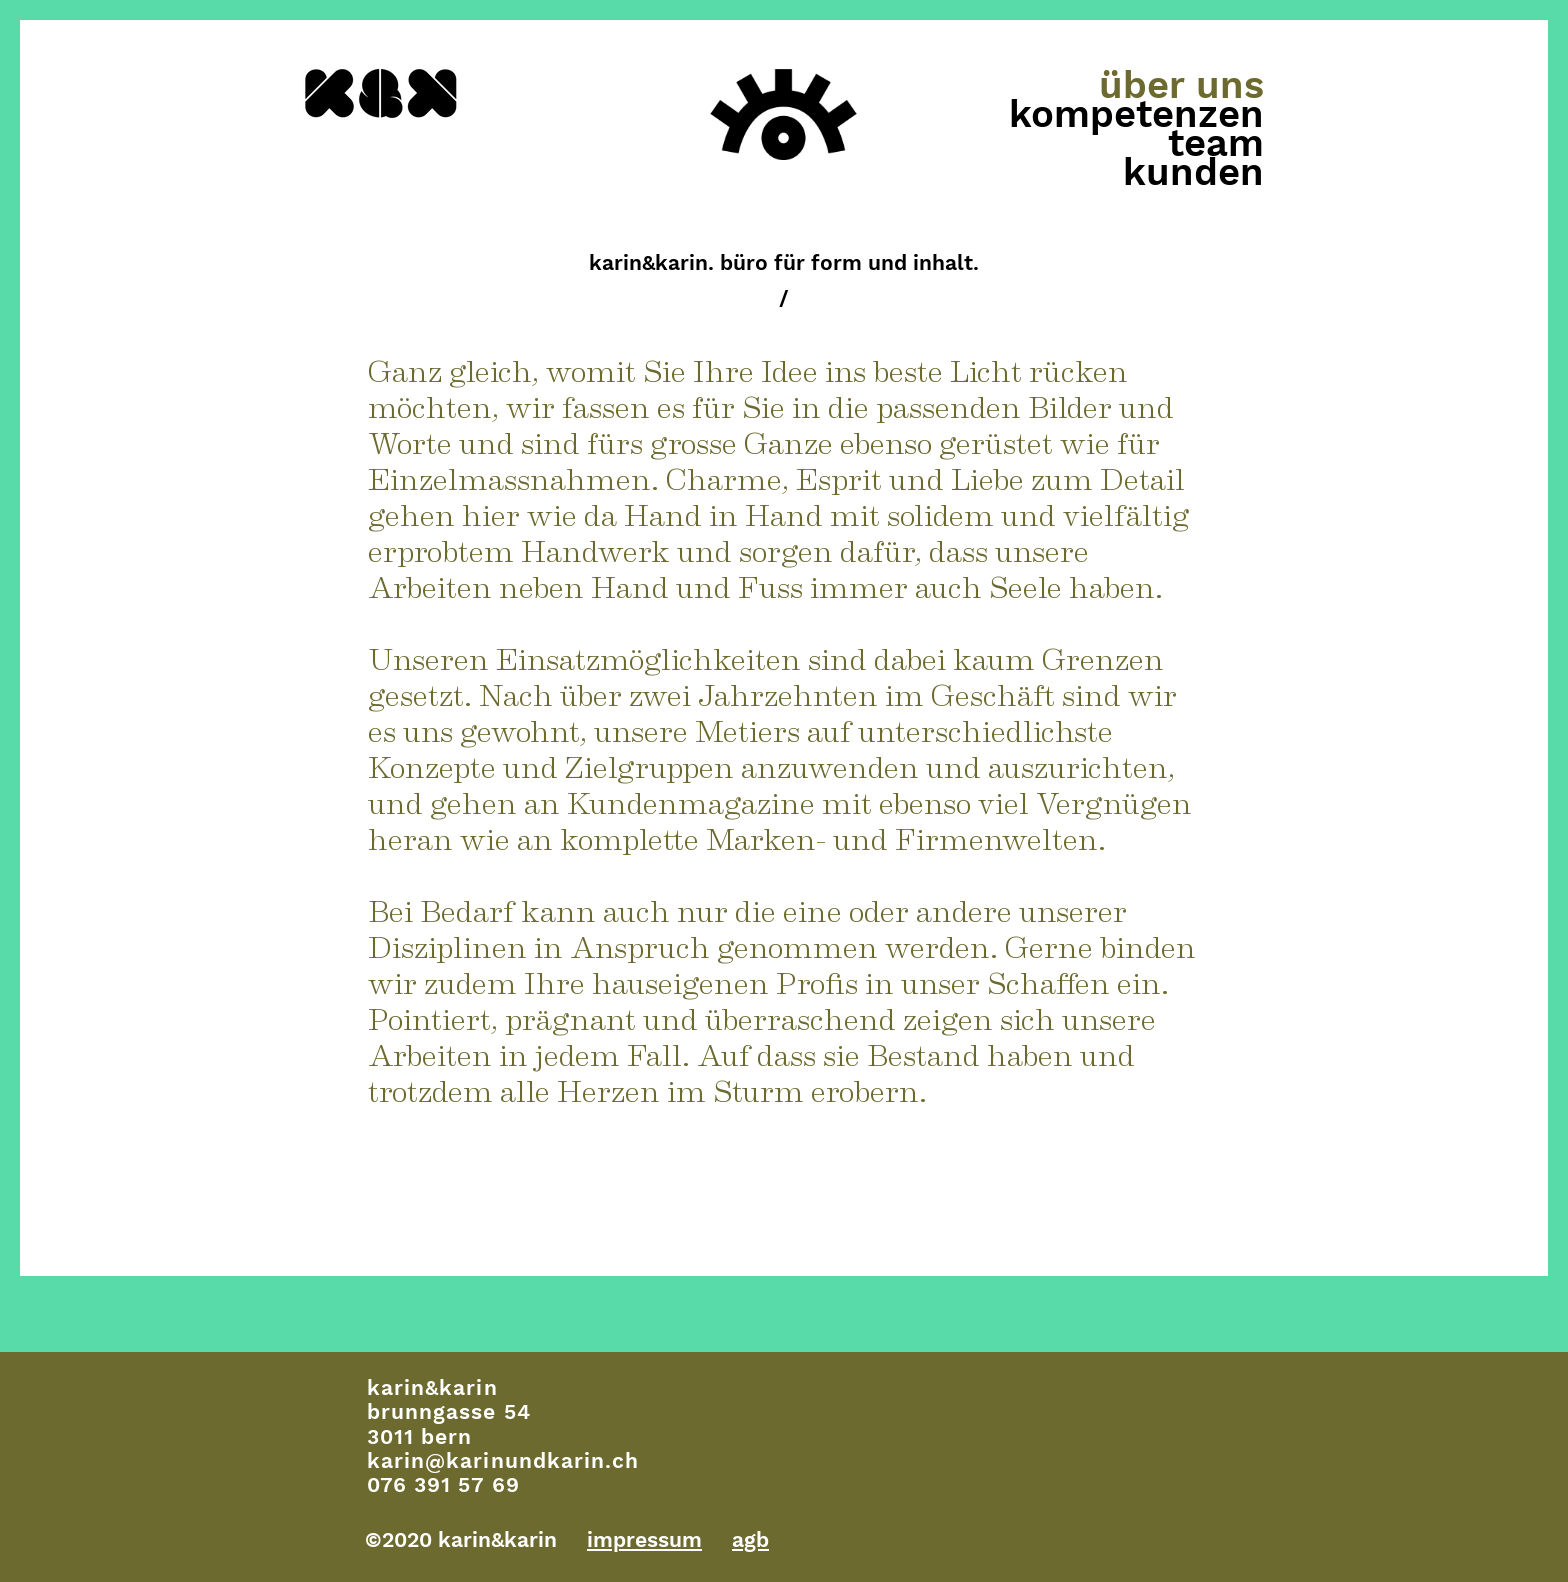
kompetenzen (1136, 114)
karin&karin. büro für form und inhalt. (784, 262)
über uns (1181, 85)
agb (750, 1539)
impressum (644, 1539)
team (1216, 143)
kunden (1193, 172)
